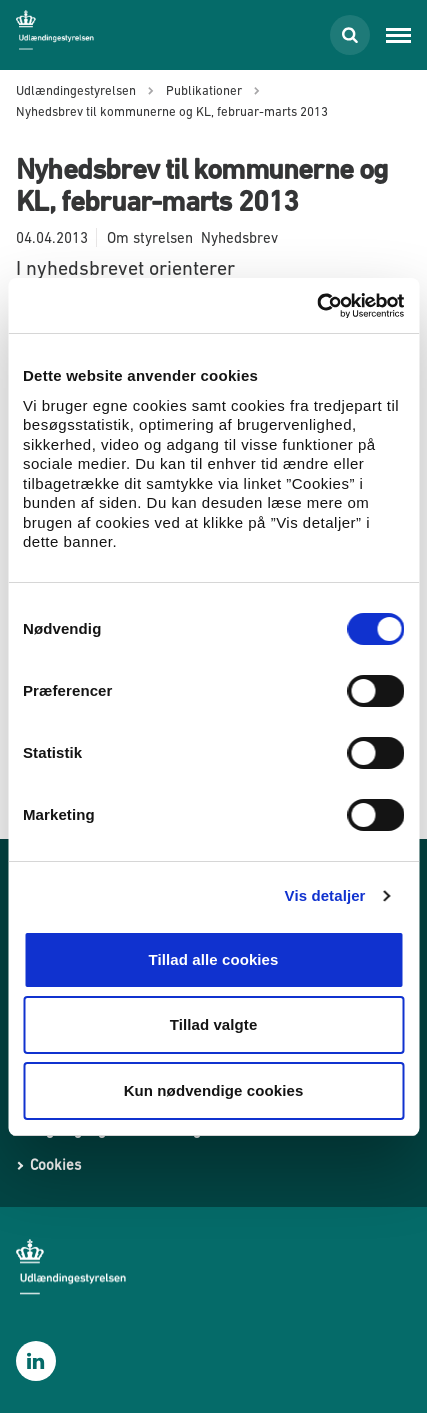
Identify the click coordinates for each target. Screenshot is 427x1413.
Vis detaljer (325, 895)
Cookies (55, 1164)
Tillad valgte (214, 1024)
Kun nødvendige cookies (214, 1090)
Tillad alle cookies (213, 959)
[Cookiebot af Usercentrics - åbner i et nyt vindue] (316, 306)
